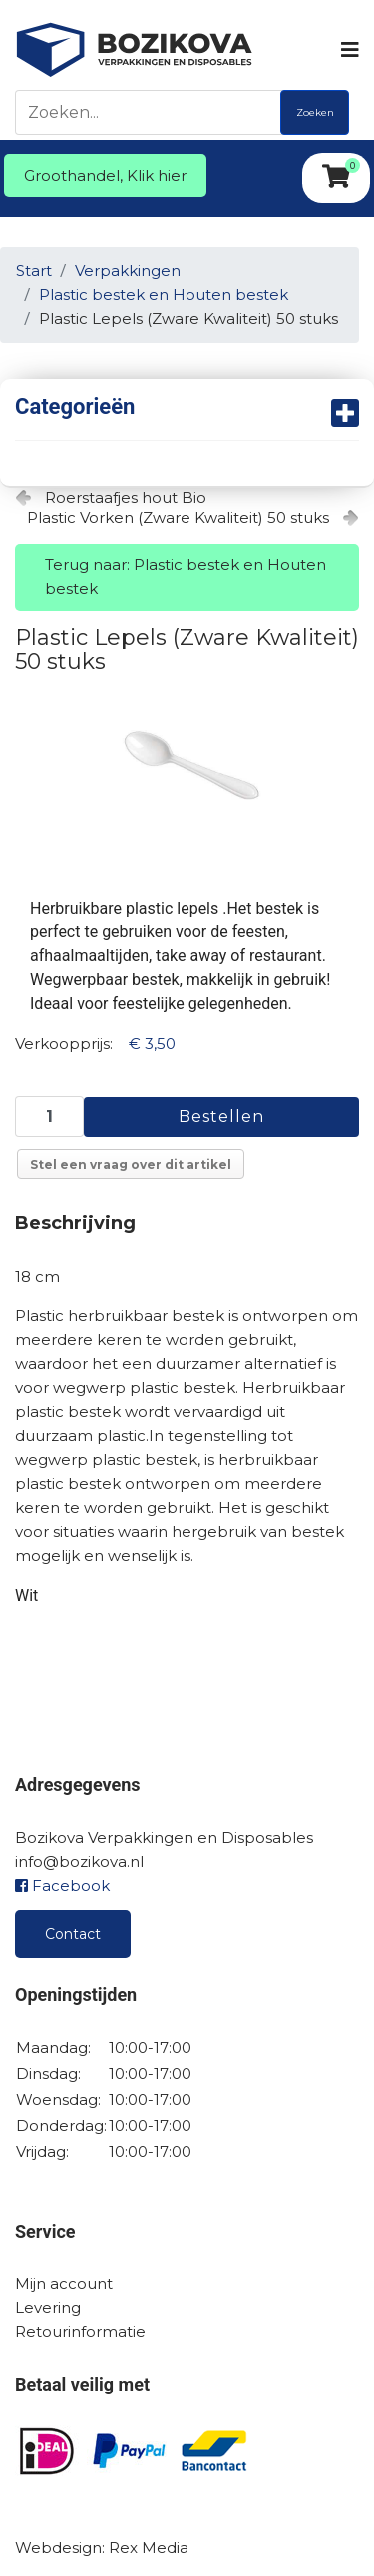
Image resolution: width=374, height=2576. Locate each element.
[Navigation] (348, 50)
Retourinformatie (80, 2331)
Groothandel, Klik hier (105, 175)
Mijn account (64, 2283)
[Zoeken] (152, 112)
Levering (48, 2307)
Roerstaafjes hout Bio (125, 497)
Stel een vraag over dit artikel (130, 1164)
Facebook (62, 1885)
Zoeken (315, 112)
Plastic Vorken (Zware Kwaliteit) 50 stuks (178, 517)
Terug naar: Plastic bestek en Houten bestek (185, 576)
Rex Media (148, 2547)
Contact (73, 1934)
